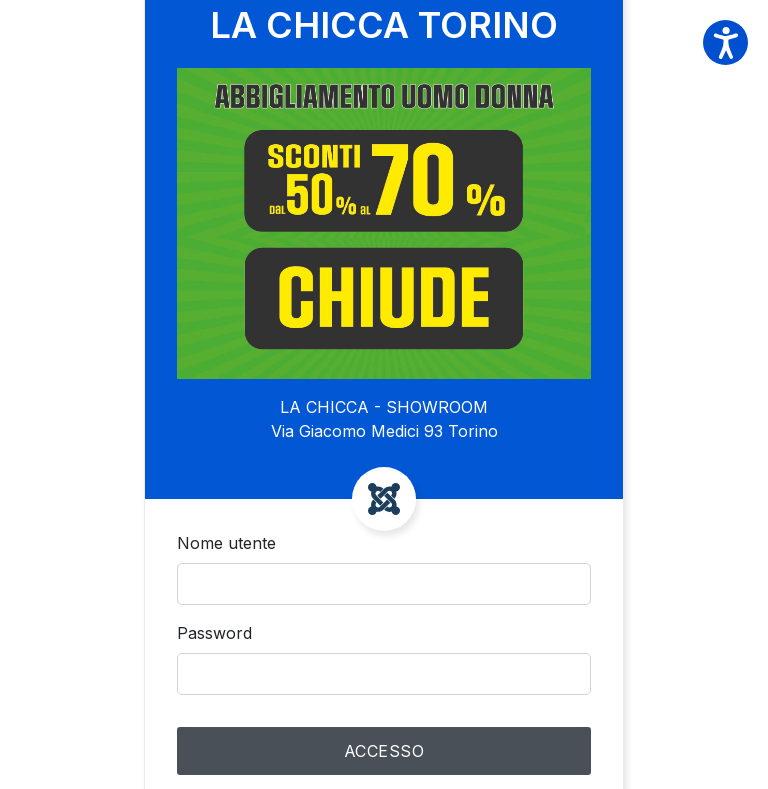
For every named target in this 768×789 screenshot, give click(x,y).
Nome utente (226, 543)
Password (214, 633)
